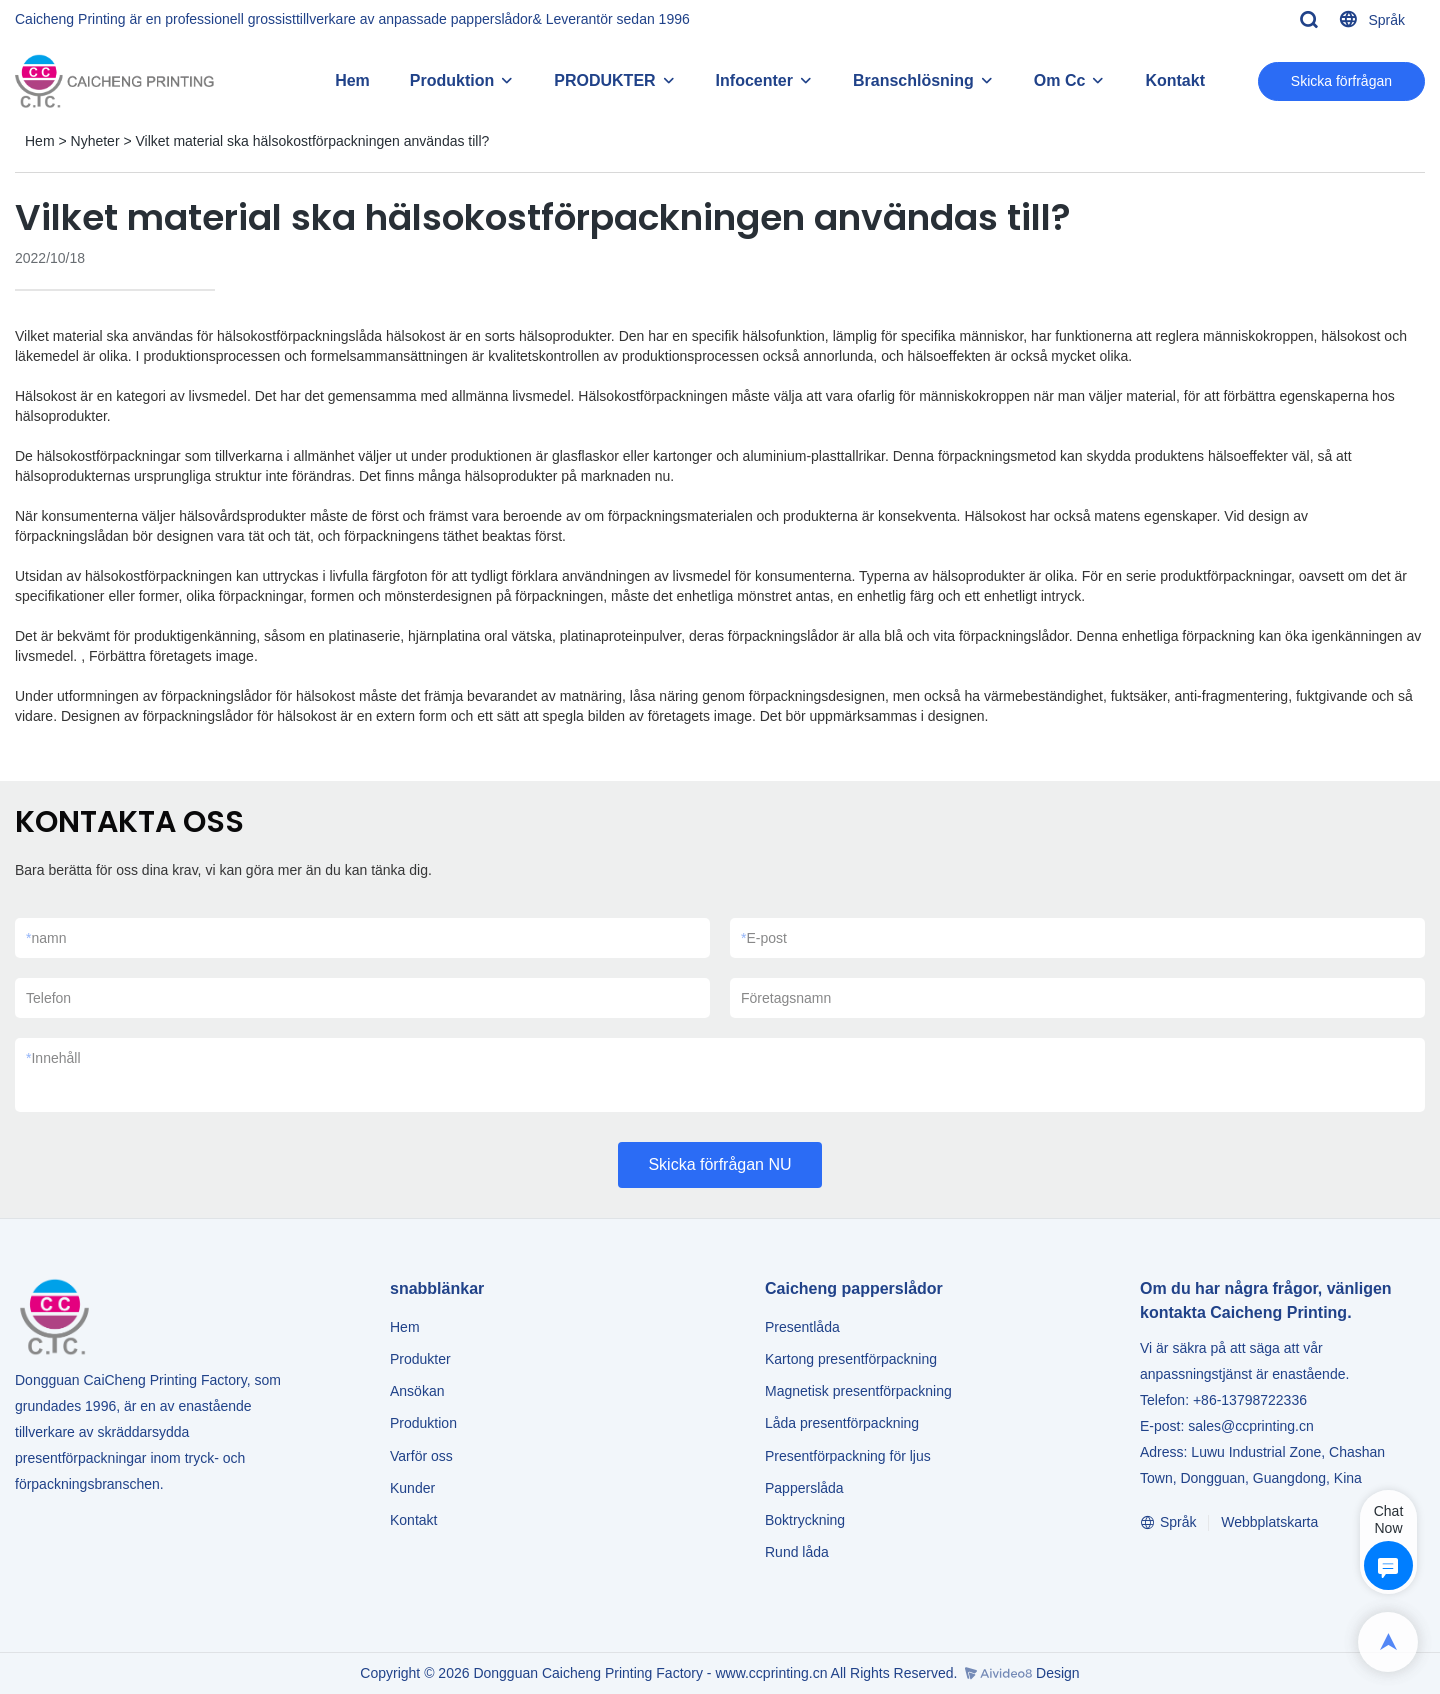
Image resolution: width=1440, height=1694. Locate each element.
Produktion (452, 80)
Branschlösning (913, 80)
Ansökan (417, 1391)
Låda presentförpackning (842, 1423)
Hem (352, 80)
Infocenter (754, 80)
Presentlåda (802, 1327)
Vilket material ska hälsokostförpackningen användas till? (313, 141)
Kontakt (1175, 80)
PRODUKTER (604, 80)
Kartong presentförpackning (851, 1359)
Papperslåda (804, 1488)
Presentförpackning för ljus (848, 1456)
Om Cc (1060, 80)
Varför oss (421, 1456)
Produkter (422, 1359)
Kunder (412, 1488)
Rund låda (797, 1552)
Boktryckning (805, 1520)
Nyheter (95, 141)
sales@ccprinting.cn (1251, 1426)
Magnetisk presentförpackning (858, 1391)
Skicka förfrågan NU (719, 1164)
